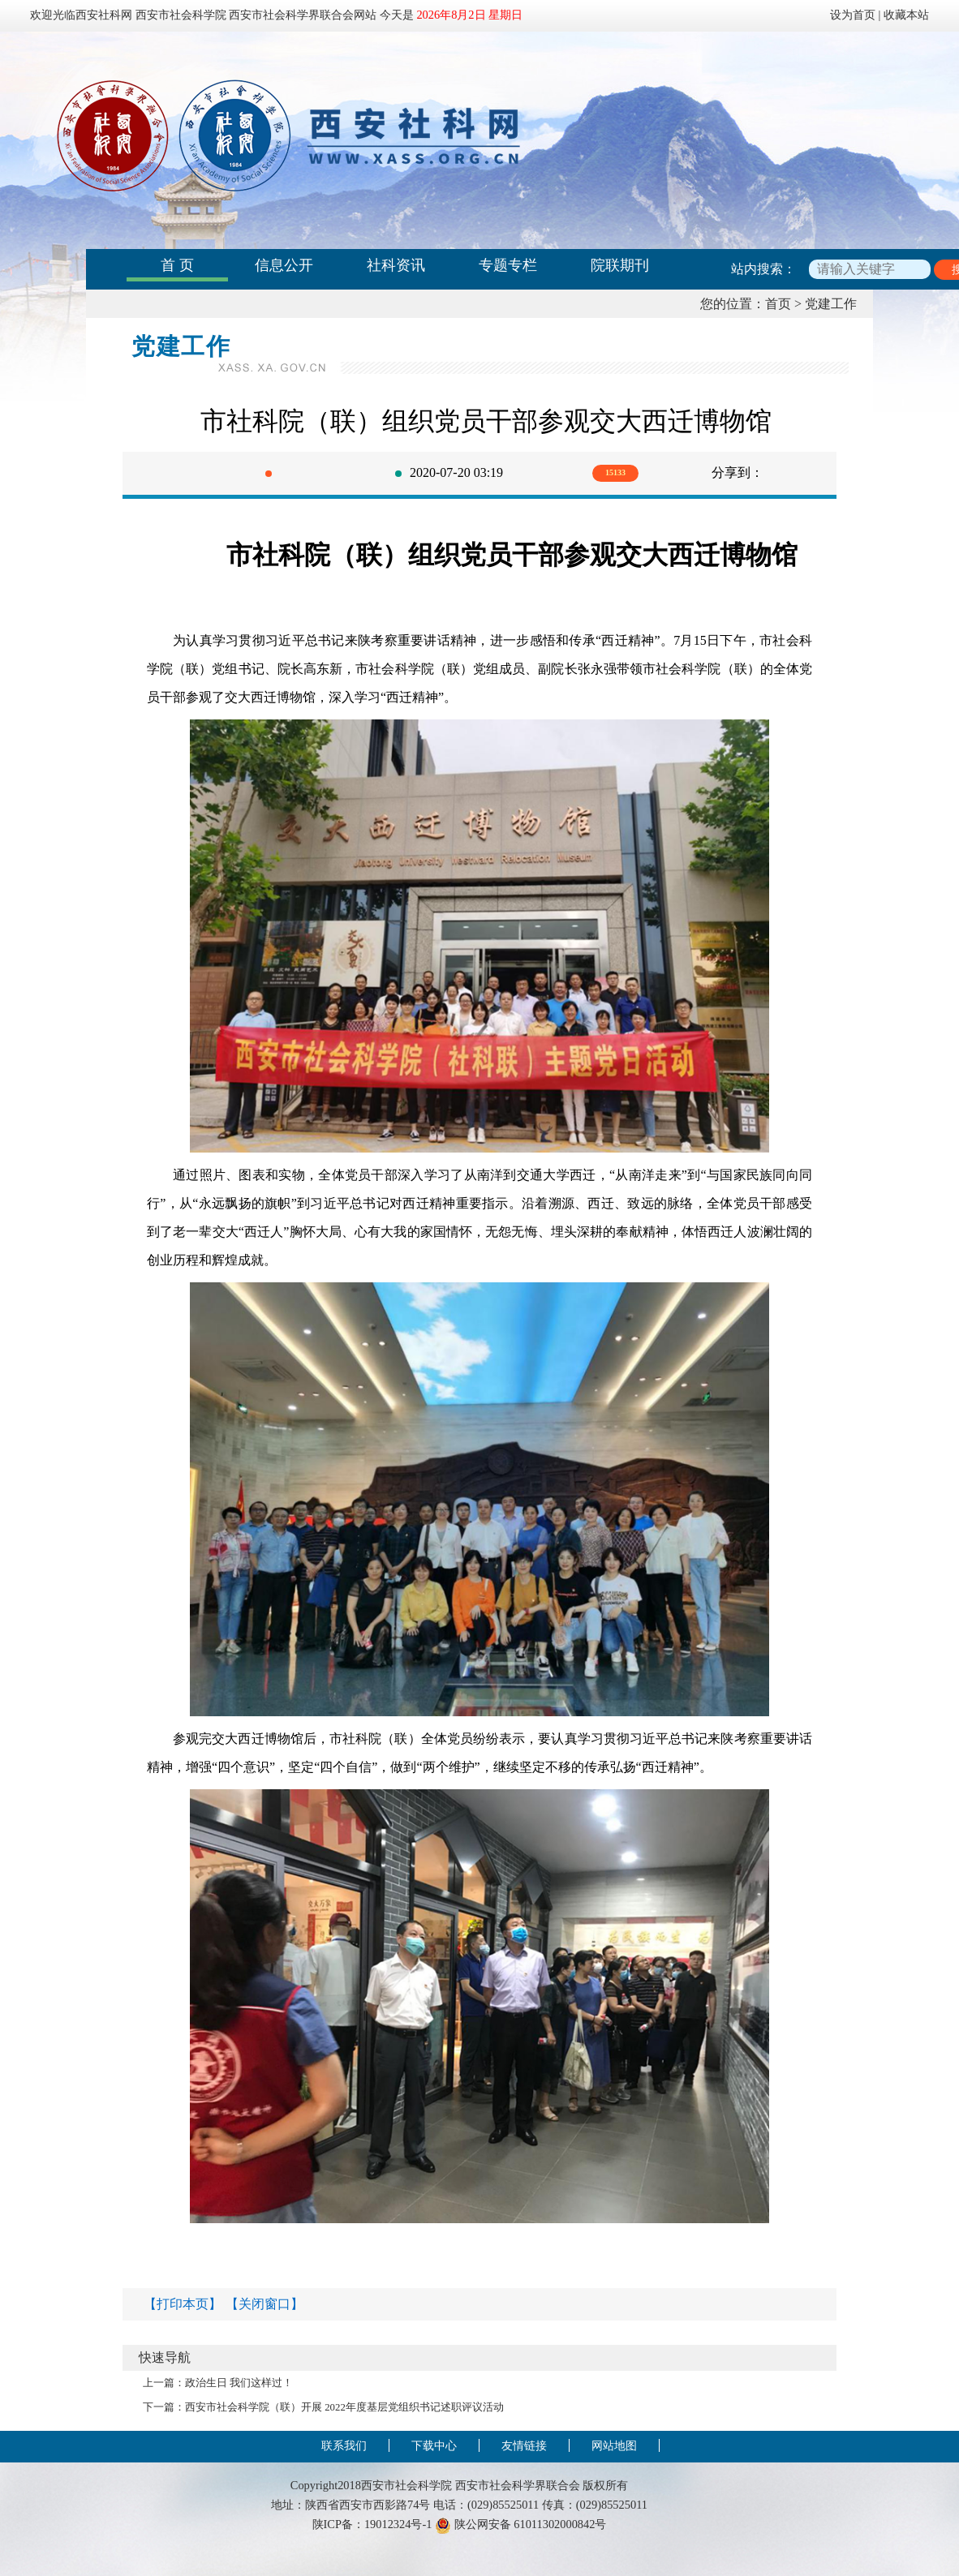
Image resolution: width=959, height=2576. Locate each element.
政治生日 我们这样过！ (239, 2383)
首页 (778, 304)
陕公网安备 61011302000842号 (520, 2524)
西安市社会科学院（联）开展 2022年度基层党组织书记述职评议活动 (344, 2407)
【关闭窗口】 (264, 2304)
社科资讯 (396, 265)
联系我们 (344, 2445)
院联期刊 (620, 265)
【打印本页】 (182, 2304)
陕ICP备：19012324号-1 (372, 2524)
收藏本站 (906, 14)
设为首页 (852, 14)
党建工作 (831, 304)
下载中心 (434, 2445)
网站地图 (614, 2445)
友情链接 (524, 2445)
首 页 (177, 265)
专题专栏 (508, 265)
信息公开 (284, 265)
